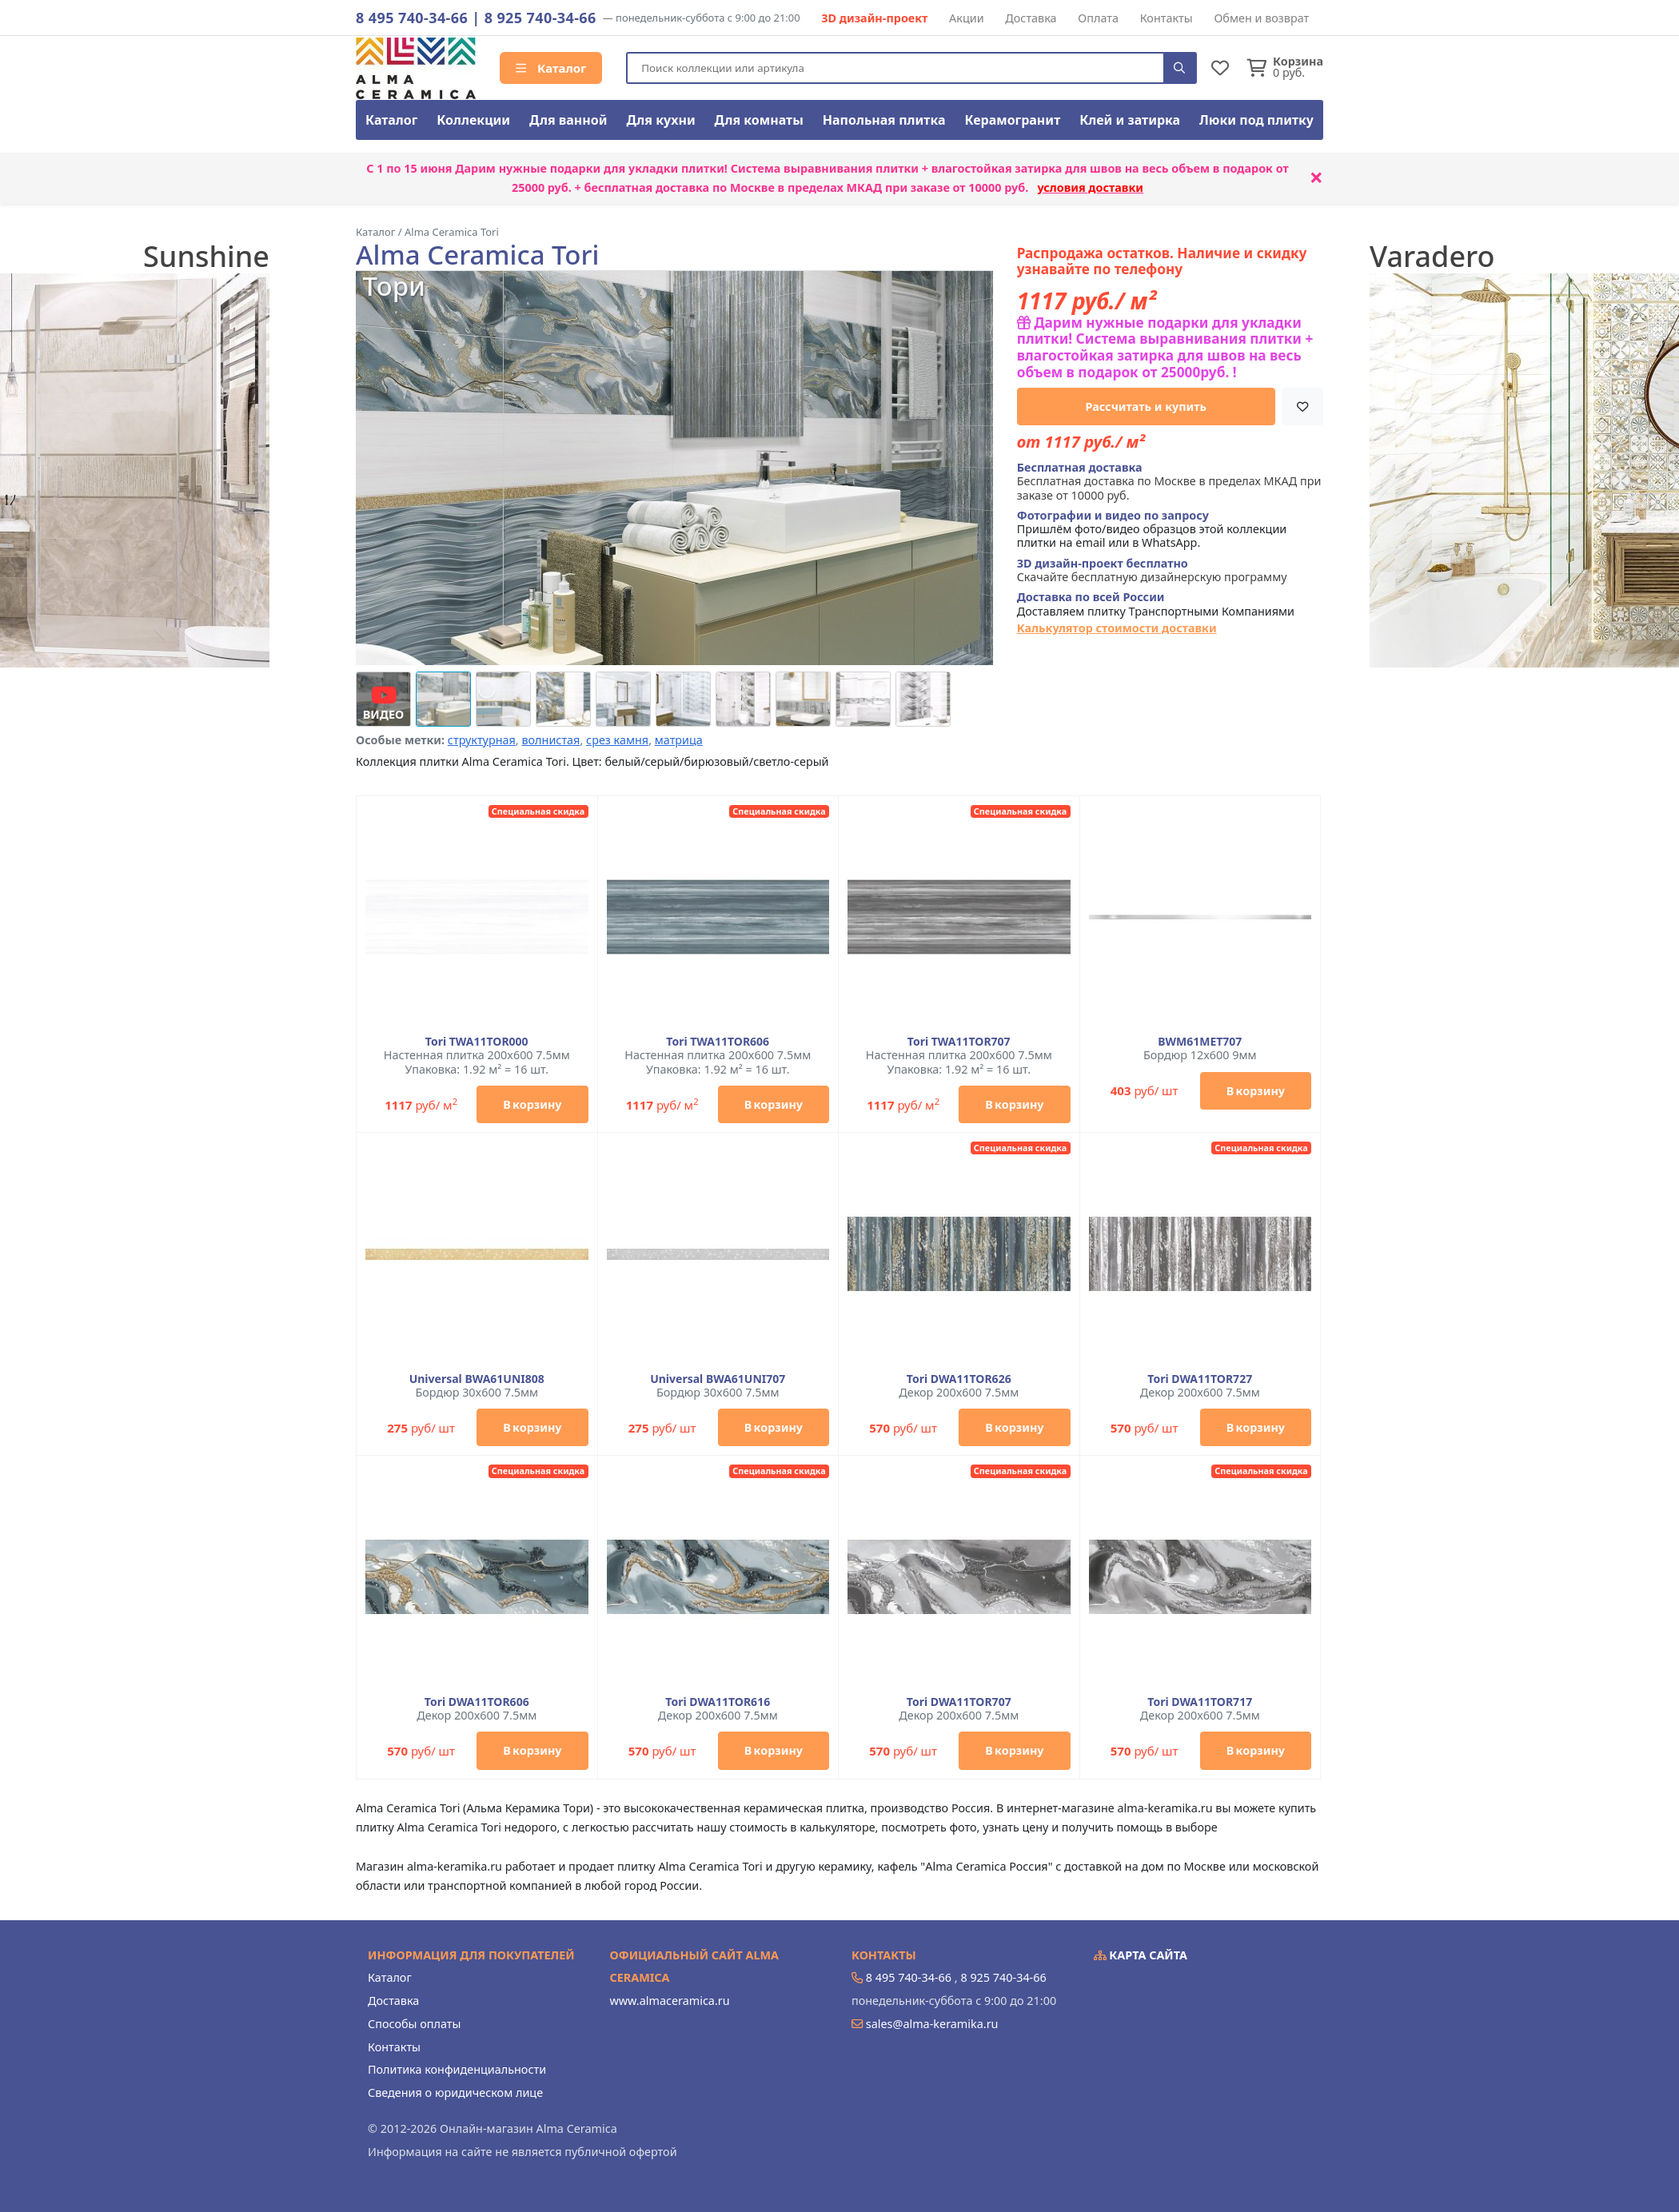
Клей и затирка (1129, 120)
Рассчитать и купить (1146, 406)
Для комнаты (759, 120)
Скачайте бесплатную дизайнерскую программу (1152, 570)
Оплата (1098, 18)
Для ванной (568, 120)
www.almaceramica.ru (670, 2000)
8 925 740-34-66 (540, 17)
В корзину (532, 1104)
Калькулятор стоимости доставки (1117, 628)
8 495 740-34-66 (412, 17)
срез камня (617, 739)
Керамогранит (1012, 120)
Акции (966, 18)
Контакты (1166, 18)
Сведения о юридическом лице (455, 2092)
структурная (482, 739)
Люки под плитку (1256, 120)
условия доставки (1090, 187)
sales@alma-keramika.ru (932, 2023)
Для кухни (660, 120)
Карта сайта (1141, 1955)
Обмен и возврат (1261, 18)
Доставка (1030, 18)
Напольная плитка (884, 120)
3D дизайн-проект (874, 18)
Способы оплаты (414, 2023)
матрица (679, 739)
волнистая (550, 739)
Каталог (551, 68)
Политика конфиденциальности (457, 2069)
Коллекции (473, 120)
